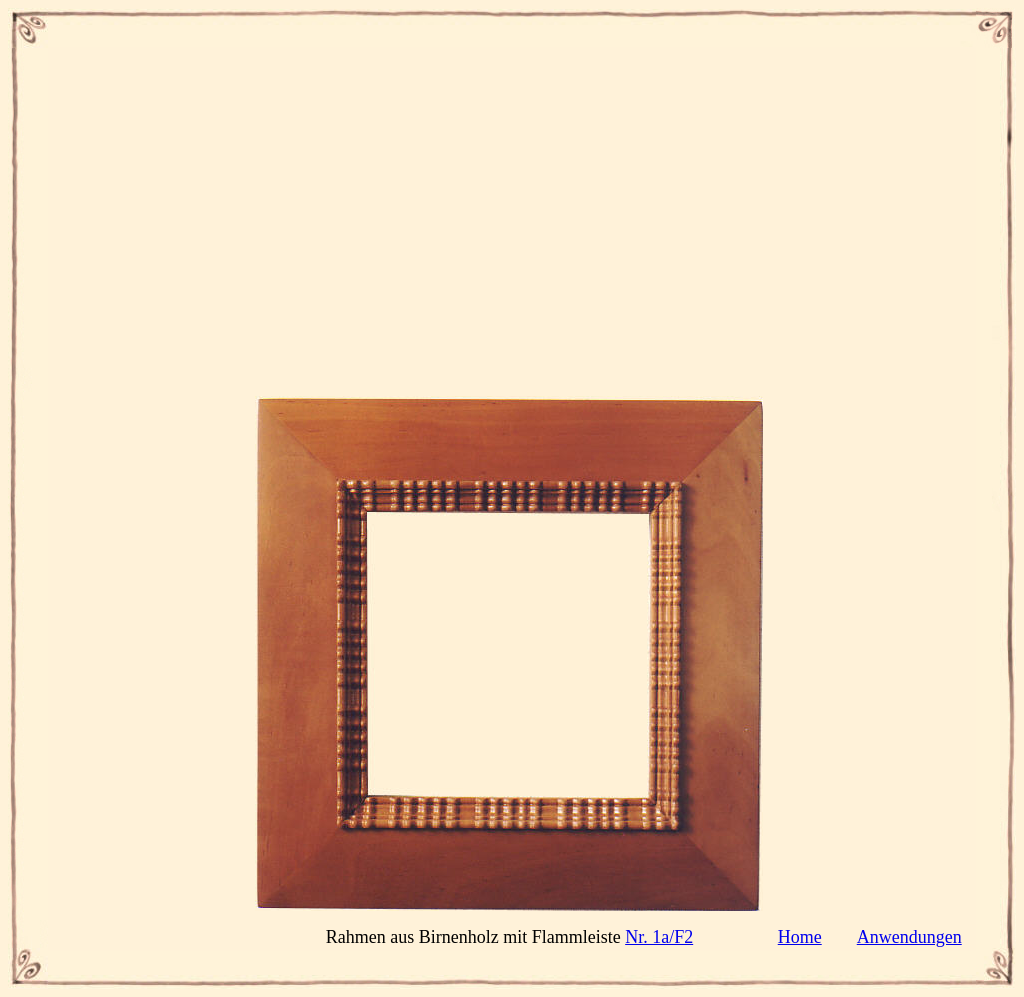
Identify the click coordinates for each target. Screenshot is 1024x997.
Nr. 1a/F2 (659, 937)
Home (800, 937)
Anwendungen (909, 937)
